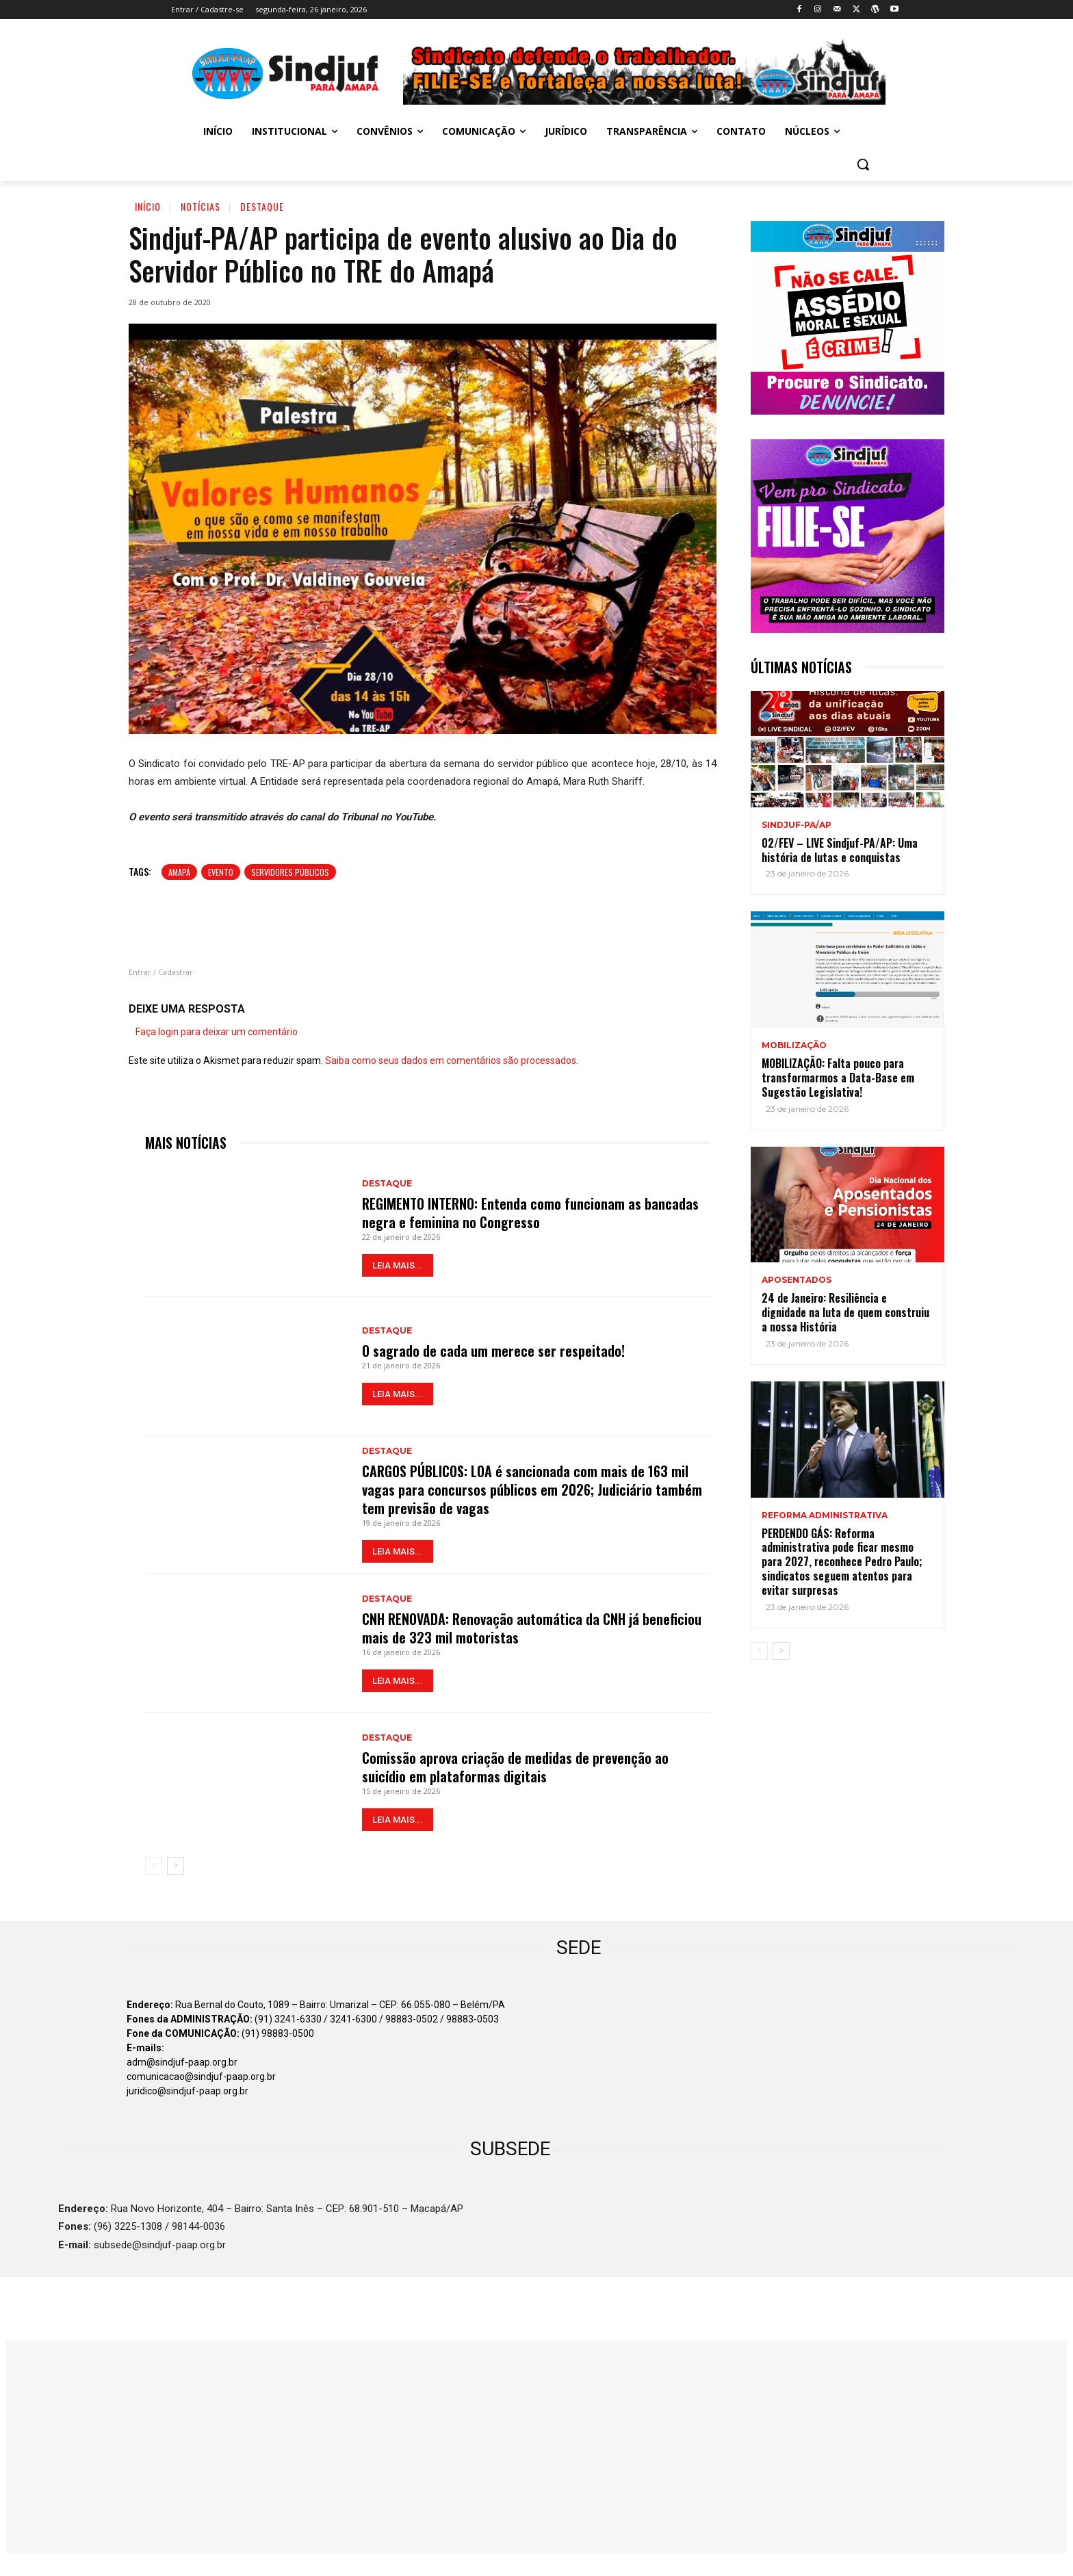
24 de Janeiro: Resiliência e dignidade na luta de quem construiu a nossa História (845, 1312)
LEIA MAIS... (397, 1265)
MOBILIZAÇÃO (794, 1045)
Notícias (200, 206)
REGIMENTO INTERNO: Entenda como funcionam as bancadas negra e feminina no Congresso (530, 1213)
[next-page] (175, 1865)
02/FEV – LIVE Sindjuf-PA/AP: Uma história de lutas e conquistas (840, 850)
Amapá (179, 872)
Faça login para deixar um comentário (216, 1031)
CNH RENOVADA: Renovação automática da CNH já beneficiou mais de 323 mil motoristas (531, 1628)
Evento (220, 872)
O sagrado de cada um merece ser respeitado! (493, 1351)
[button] (862, 164)
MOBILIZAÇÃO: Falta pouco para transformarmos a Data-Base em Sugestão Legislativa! (838, 1077)
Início (148, 206)
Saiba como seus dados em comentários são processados (450, 1060)
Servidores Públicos (290, 872)
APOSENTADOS (796, 1280)
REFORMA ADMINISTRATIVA (825, 1515)
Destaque (262, 206)
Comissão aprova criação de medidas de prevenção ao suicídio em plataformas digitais (515, 1766)
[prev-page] (153, 1865)
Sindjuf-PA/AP (796, 825)
